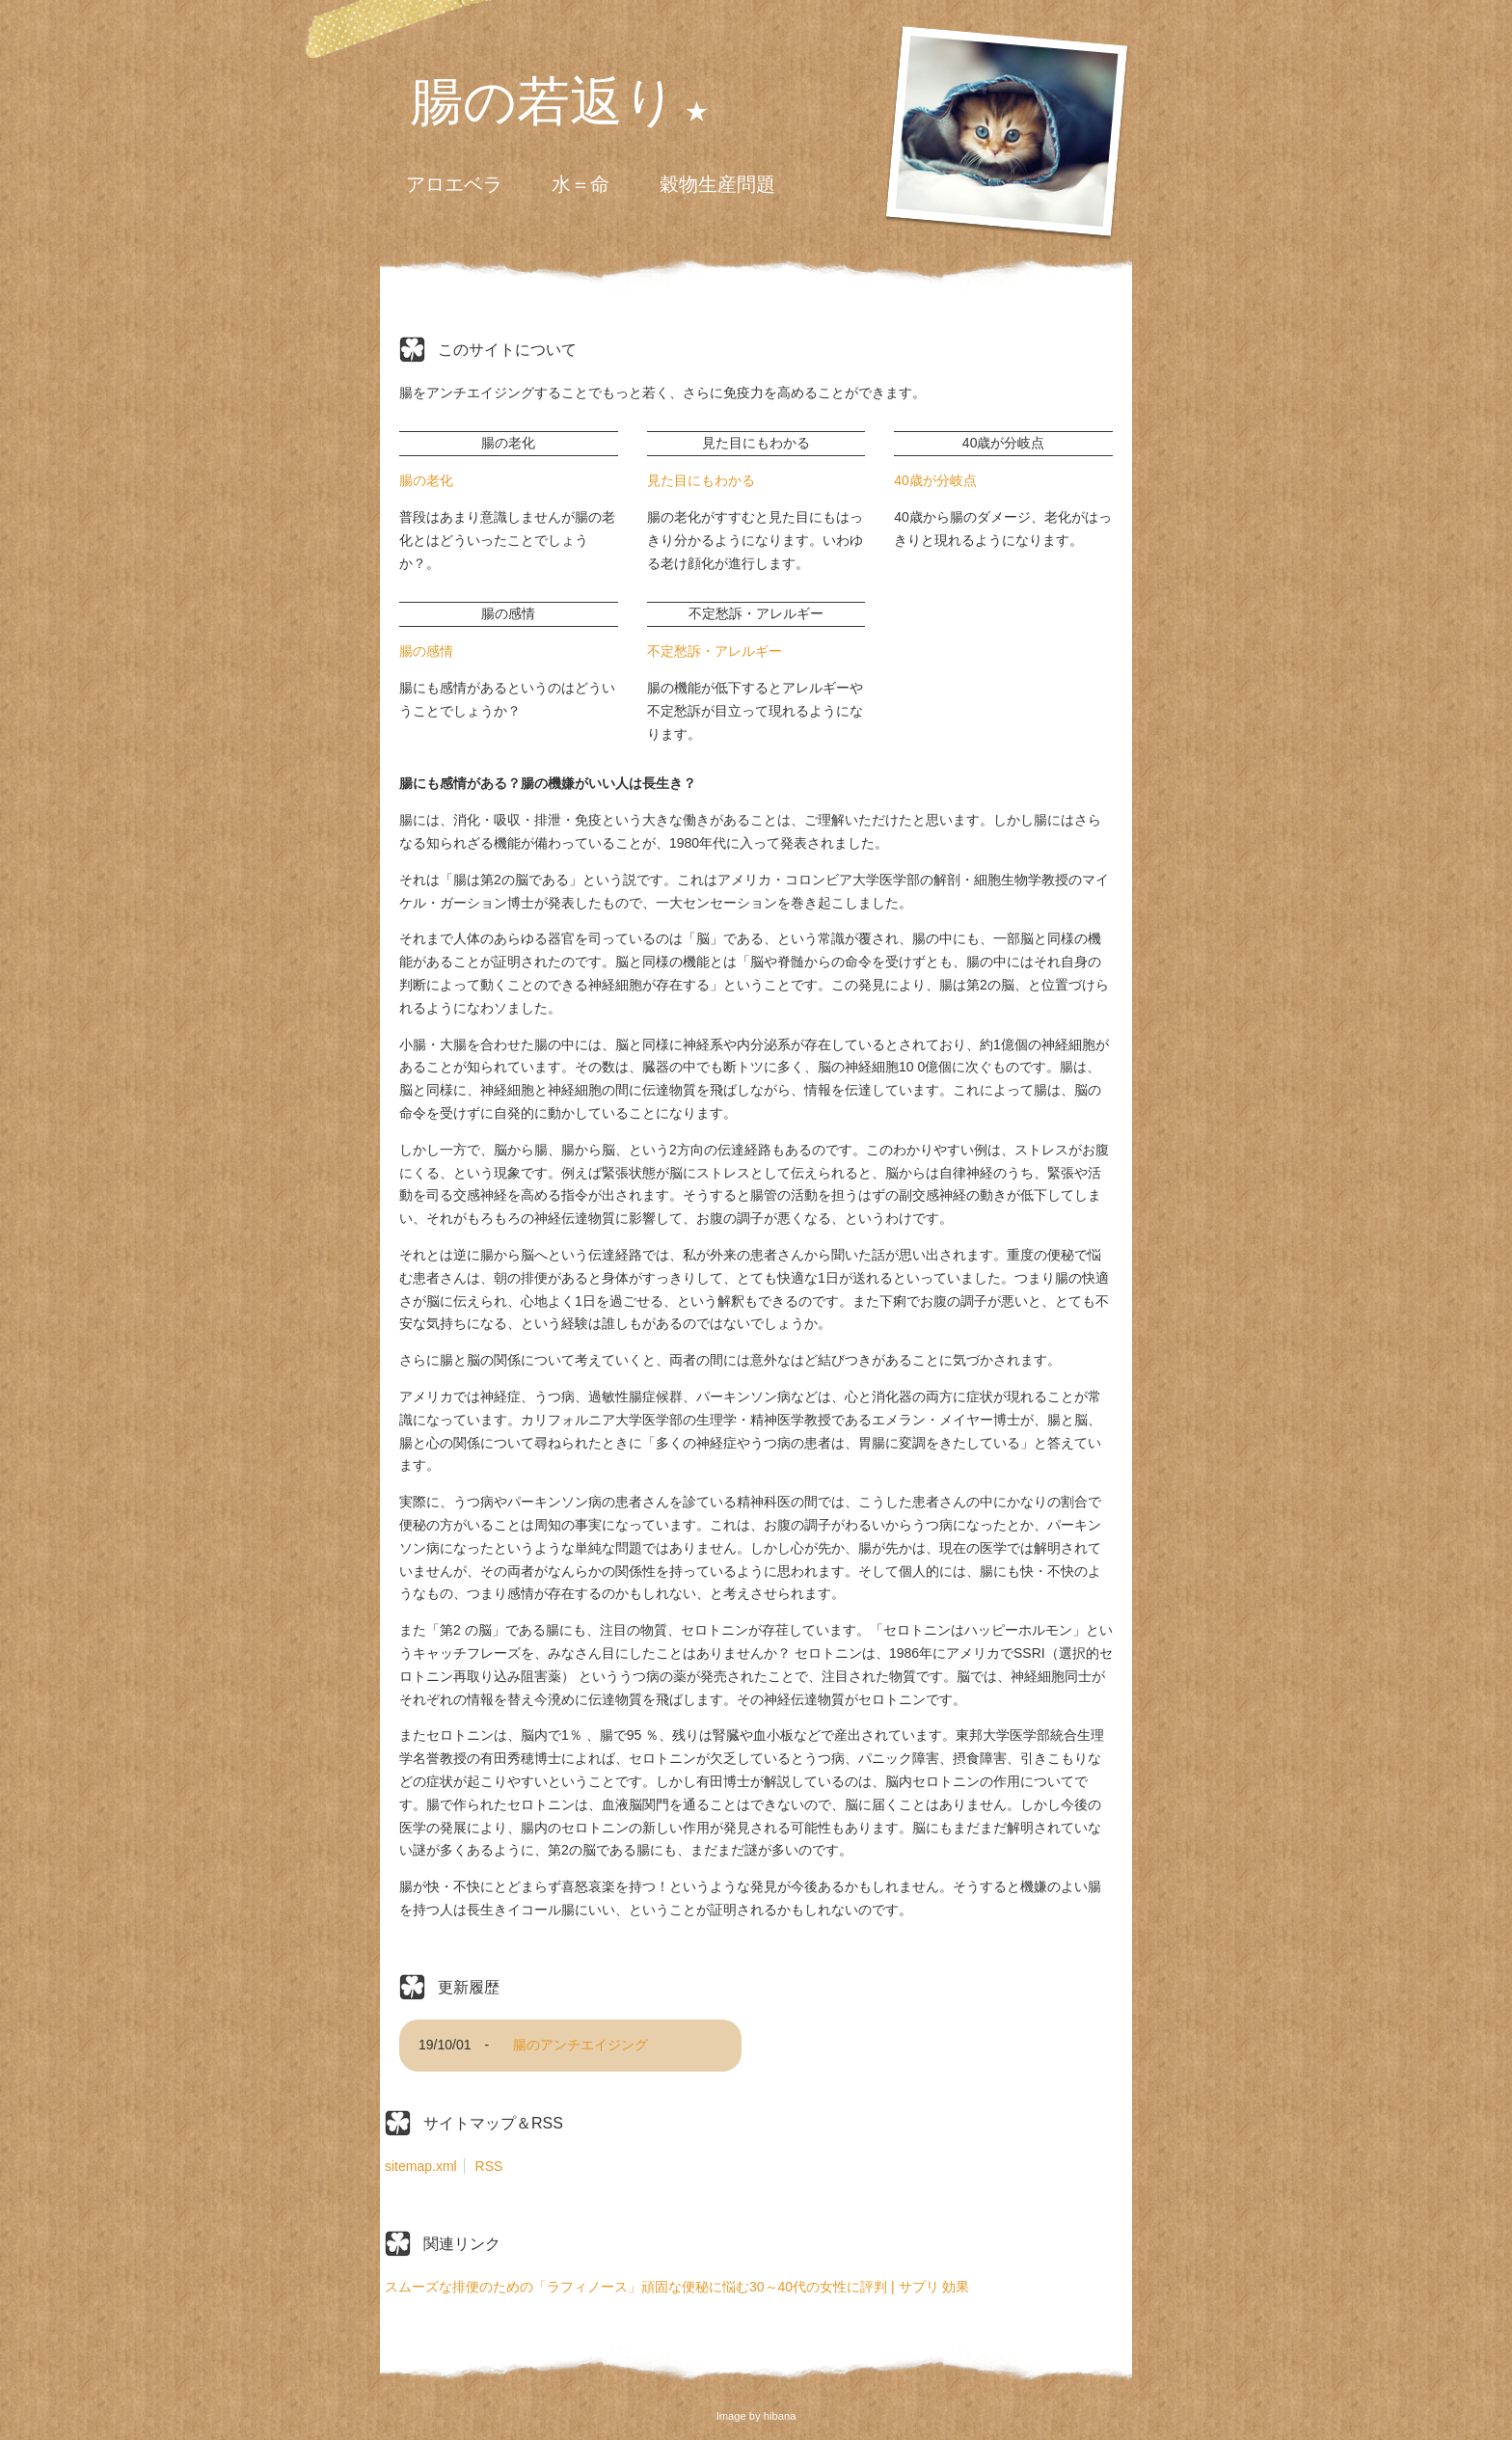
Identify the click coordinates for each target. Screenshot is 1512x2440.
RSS (489, 2166)
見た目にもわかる (701, 480)
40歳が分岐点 (935, 480)
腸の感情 (426, 651)
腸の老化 (426, 480)
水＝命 (580, 184)
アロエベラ (454, 184)
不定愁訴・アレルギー (714, 651)
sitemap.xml (421, 2166)
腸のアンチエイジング (580, 2044)
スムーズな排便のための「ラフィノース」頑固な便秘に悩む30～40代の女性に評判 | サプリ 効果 (677, 2286)
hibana (780, 2416)
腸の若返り (543, 102)
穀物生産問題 (717, 184)
